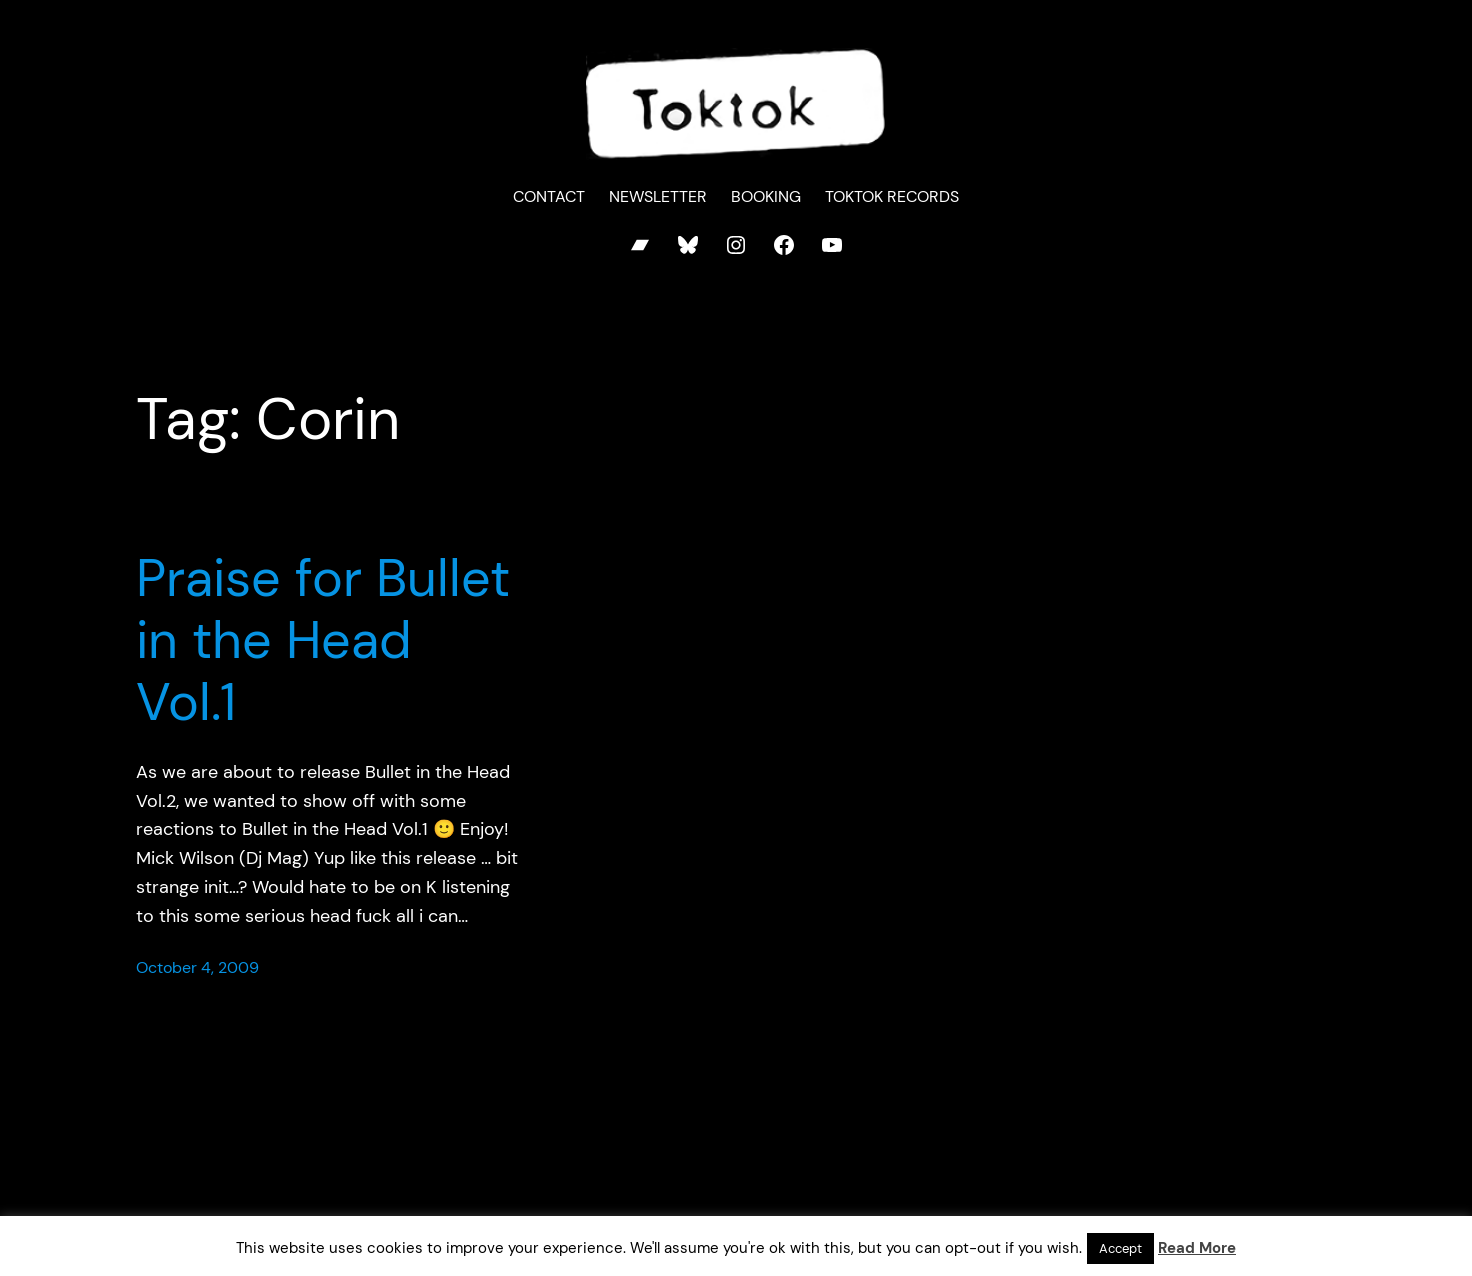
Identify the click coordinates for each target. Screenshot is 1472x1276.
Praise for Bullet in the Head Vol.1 (323, 640)
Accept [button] (1120, 1248)
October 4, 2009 (197, 967)
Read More (1197, 1248)
